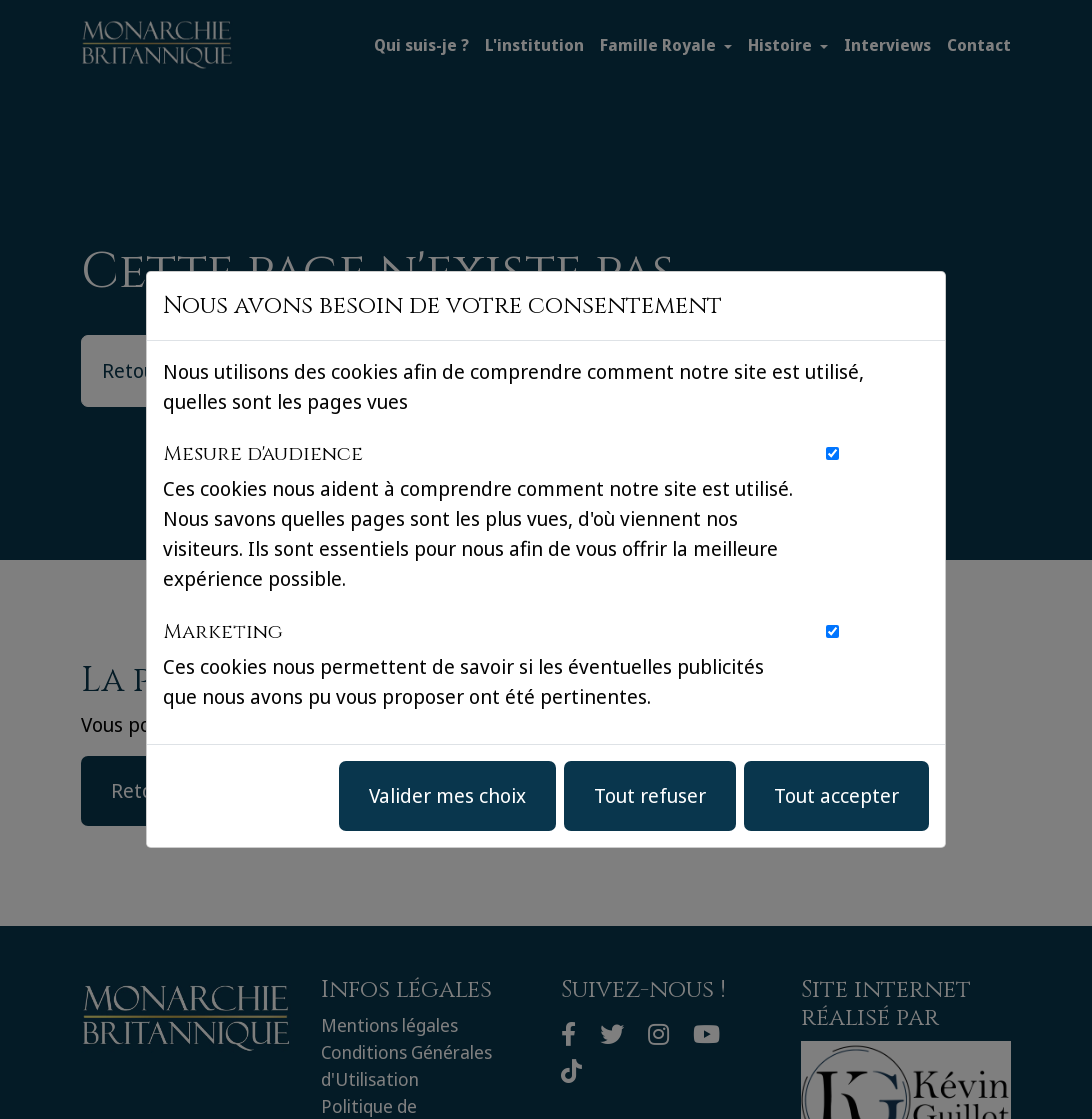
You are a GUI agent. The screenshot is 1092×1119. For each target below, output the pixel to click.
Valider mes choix (447, 795)
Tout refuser (650, 795)
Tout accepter (836, 795)
